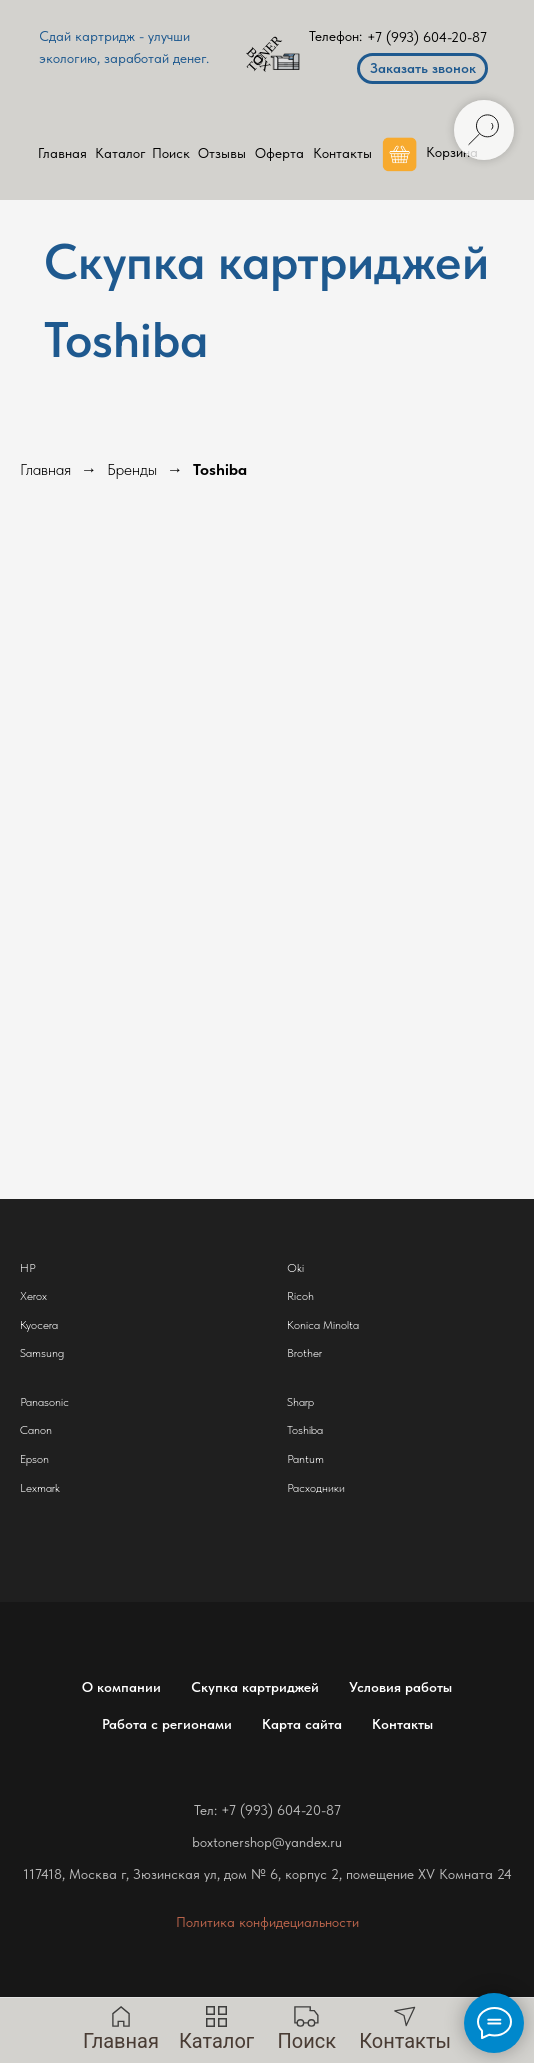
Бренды (132, 469)
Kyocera (39, 1325)
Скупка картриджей (255, 1687)
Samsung (42, 1353)
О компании (121, 1687)
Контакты (342, 153)
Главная (62, 153)
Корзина (452, 152)
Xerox (33, 1296)
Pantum (305, 1459)
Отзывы (222, 153)
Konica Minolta (323, 1325)
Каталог (120, 153)
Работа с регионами (167, 1724)
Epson (34, 1459)
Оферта (279, 153)
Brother (304, 1353)
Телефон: (335, 36)
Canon (36, 1430)
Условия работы (400, 1687)
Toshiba (220, 469)
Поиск (171, 153)
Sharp (300, 1402)
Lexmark (40, 1488)
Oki (295, 1268)
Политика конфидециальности (267, 1922)
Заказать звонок (423, 68)
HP (28, 1268)
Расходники (316, 1488)
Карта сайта (302, 1724)
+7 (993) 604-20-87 (427, 37)
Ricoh (300, 1296)
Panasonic (44, 1402)
